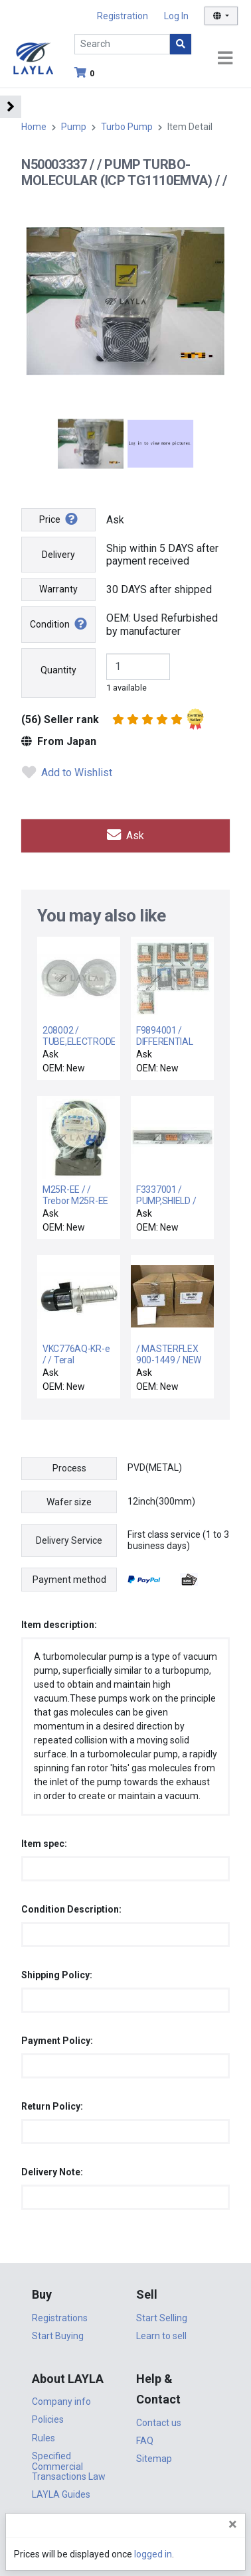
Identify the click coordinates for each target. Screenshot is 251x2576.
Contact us (158, 2422)
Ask (125, 835)
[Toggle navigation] (225, 58)
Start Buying (58, 2336)
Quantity (58, 670)
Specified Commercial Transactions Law (69, 2466)
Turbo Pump (127, 126)
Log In (176, 16)
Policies (48, 2419)
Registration (122, 16)
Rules (43, 2438)
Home (33, 126)
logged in (153, 2554)
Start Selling (161, 2318)
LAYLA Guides (61, 2494)
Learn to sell (161, 2336)
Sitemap (154, 2458)
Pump (73, 126)
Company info (61, 2401)
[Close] (232, 2524)
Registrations (60, 2318)
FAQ (144, 2440)
